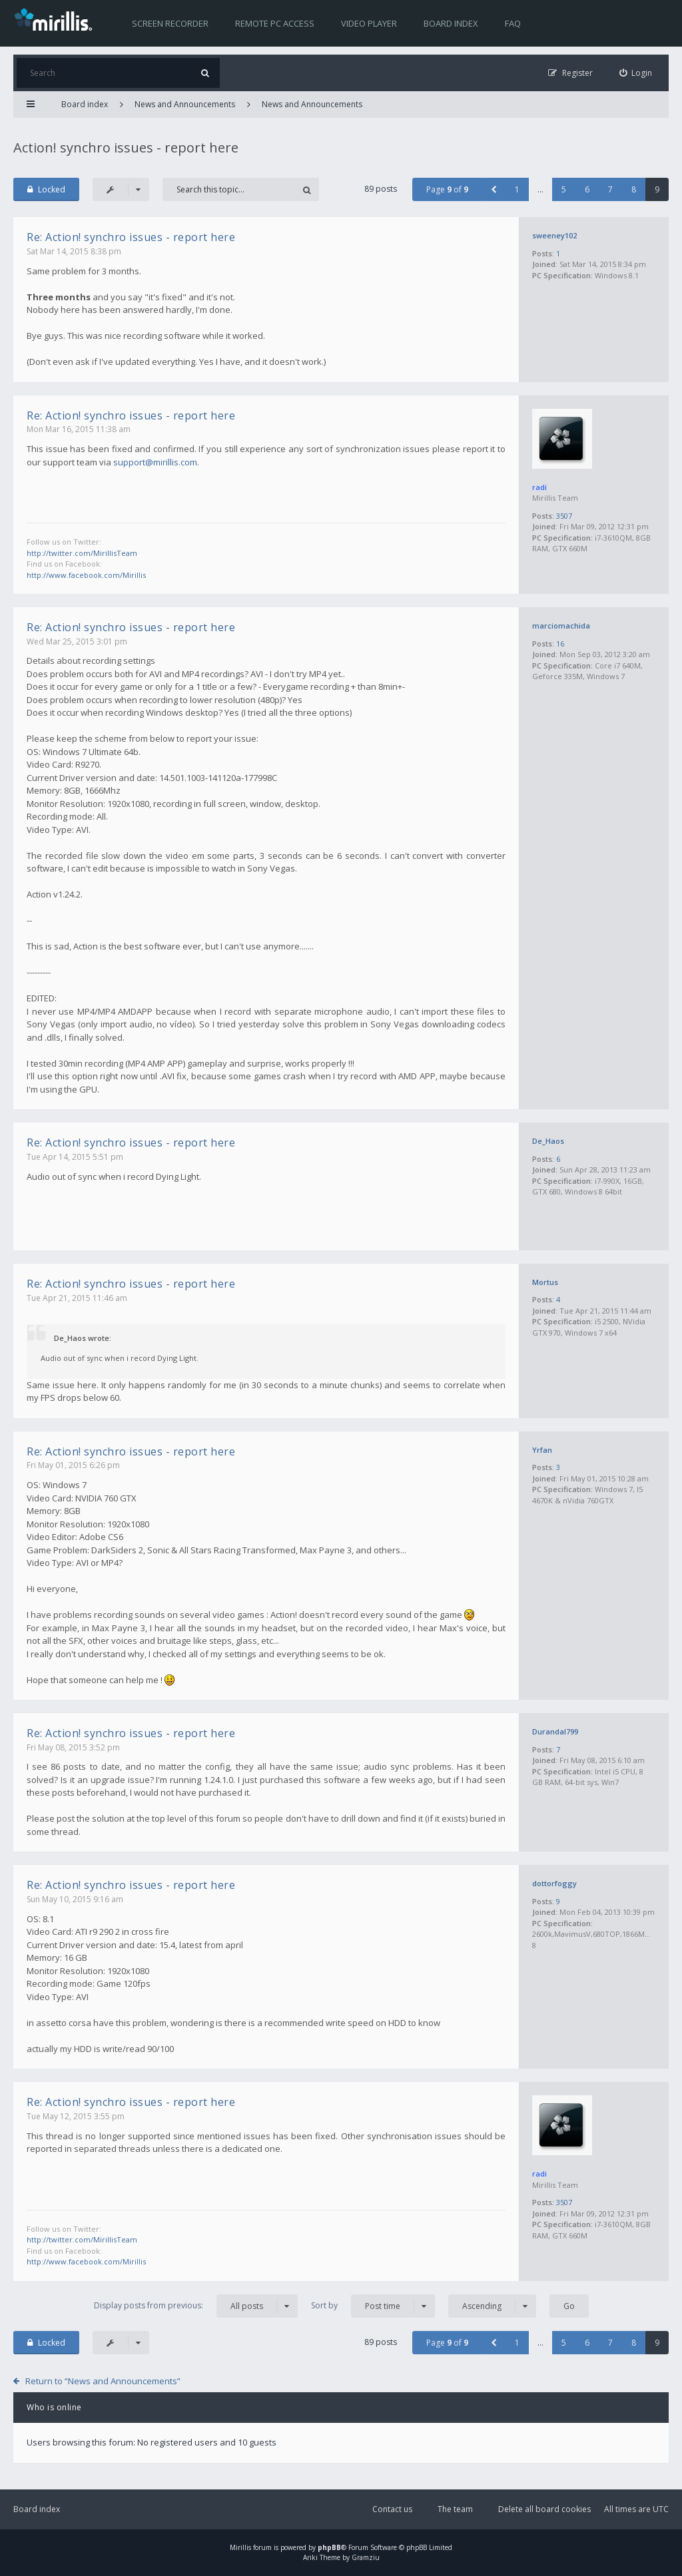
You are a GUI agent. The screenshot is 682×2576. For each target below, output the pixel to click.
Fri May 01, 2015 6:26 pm (73, 1465)
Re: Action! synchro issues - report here (131, 237)
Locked (46, 189)
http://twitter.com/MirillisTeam (82, 553)
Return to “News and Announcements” (102, 2381)
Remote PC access (274, 23)
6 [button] (587, 189)
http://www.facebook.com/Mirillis (86, 575)
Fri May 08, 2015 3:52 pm (73, 1747)
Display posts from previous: (196, 2306)
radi (539, 487)
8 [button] (633, 189)
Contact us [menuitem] (392, 2509)
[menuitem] (636, 73)
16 (560, 643)
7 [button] (610, 189)
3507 (564, 516)
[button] (494, 189)
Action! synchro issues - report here (125, 147)
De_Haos (548, 1141)
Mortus (545, 1282)
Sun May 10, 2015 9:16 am (75, 1899)
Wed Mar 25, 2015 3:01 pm (77, 641)
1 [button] (517, 189)
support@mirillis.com (155, 462)
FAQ (513, 23)
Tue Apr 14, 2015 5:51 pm (75, 1156)
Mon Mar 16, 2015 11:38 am (79, 429)
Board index (451, 23)
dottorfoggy (554, 1883)
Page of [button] (447, 189)
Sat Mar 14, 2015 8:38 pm (74, 251)
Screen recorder (170, 23)
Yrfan (542, 1450)
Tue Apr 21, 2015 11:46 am (77, 1298)
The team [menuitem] (455, 2509)
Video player (369, 23)
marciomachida (561, 626)
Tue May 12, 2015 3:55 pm (76, 2116)
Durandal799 (555, 1731)
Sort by (373, 2306)
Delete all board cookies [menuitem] (544, 2509)
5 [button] (563, 189)
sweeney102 (554, 235)
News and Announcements (185, 104)
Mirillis (240, 2547)
